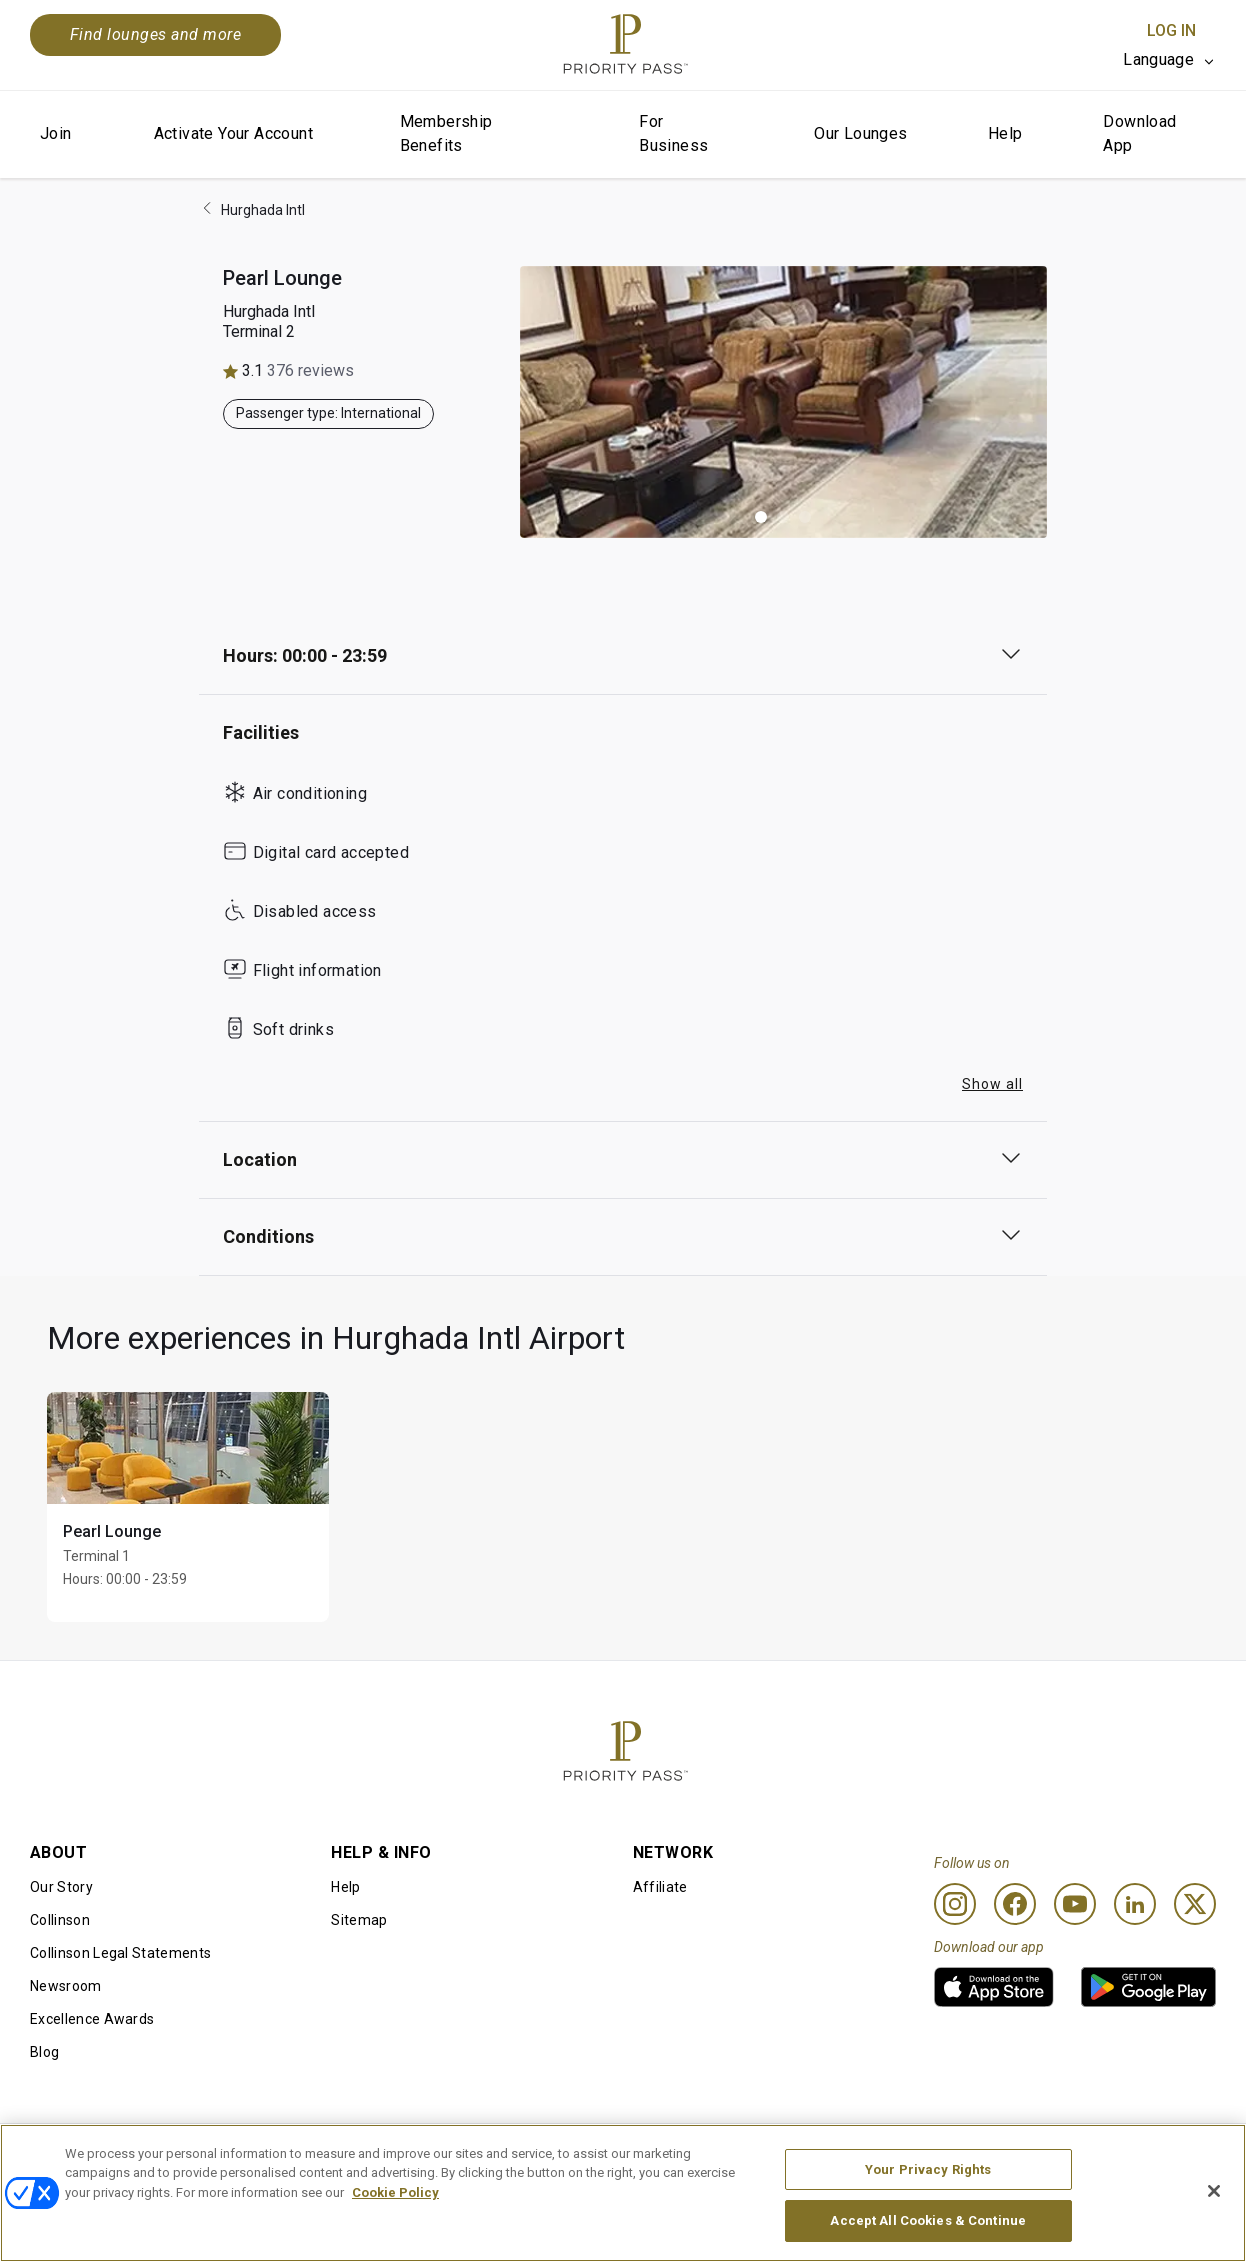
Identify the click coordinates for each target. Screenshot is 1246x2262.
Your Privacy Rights (928, 2192)
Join (56, 133)
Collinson (60, 1920)
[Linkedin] (1135, 1904)
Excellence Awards (92, 2019)
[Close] (1214, 2214)
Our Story (61, 1887)
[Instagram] (955, 1904)
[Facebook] (1015, 1904)
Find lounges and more (155, 34)
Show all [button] (992, 1084)
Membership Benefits (446, 133)
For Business (673, 133)
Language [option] (1158, 59)
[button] (761, 517)
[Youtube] (1075, 1904)
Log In (1171, 30)
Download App (1139, 133)
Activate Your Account (233, 133)
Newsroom (66, 1986)
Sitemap (359, 1920)
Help (1005, 133)
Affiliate (660, 1887)
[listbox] (1169, 60)
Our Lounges (860, 133)
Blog (44, 2052)
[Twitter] (1195, 1904)
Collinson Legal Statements (120, 1953)
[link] (994, 1987)
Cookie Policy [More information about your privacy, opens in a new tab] (395, 2215)
